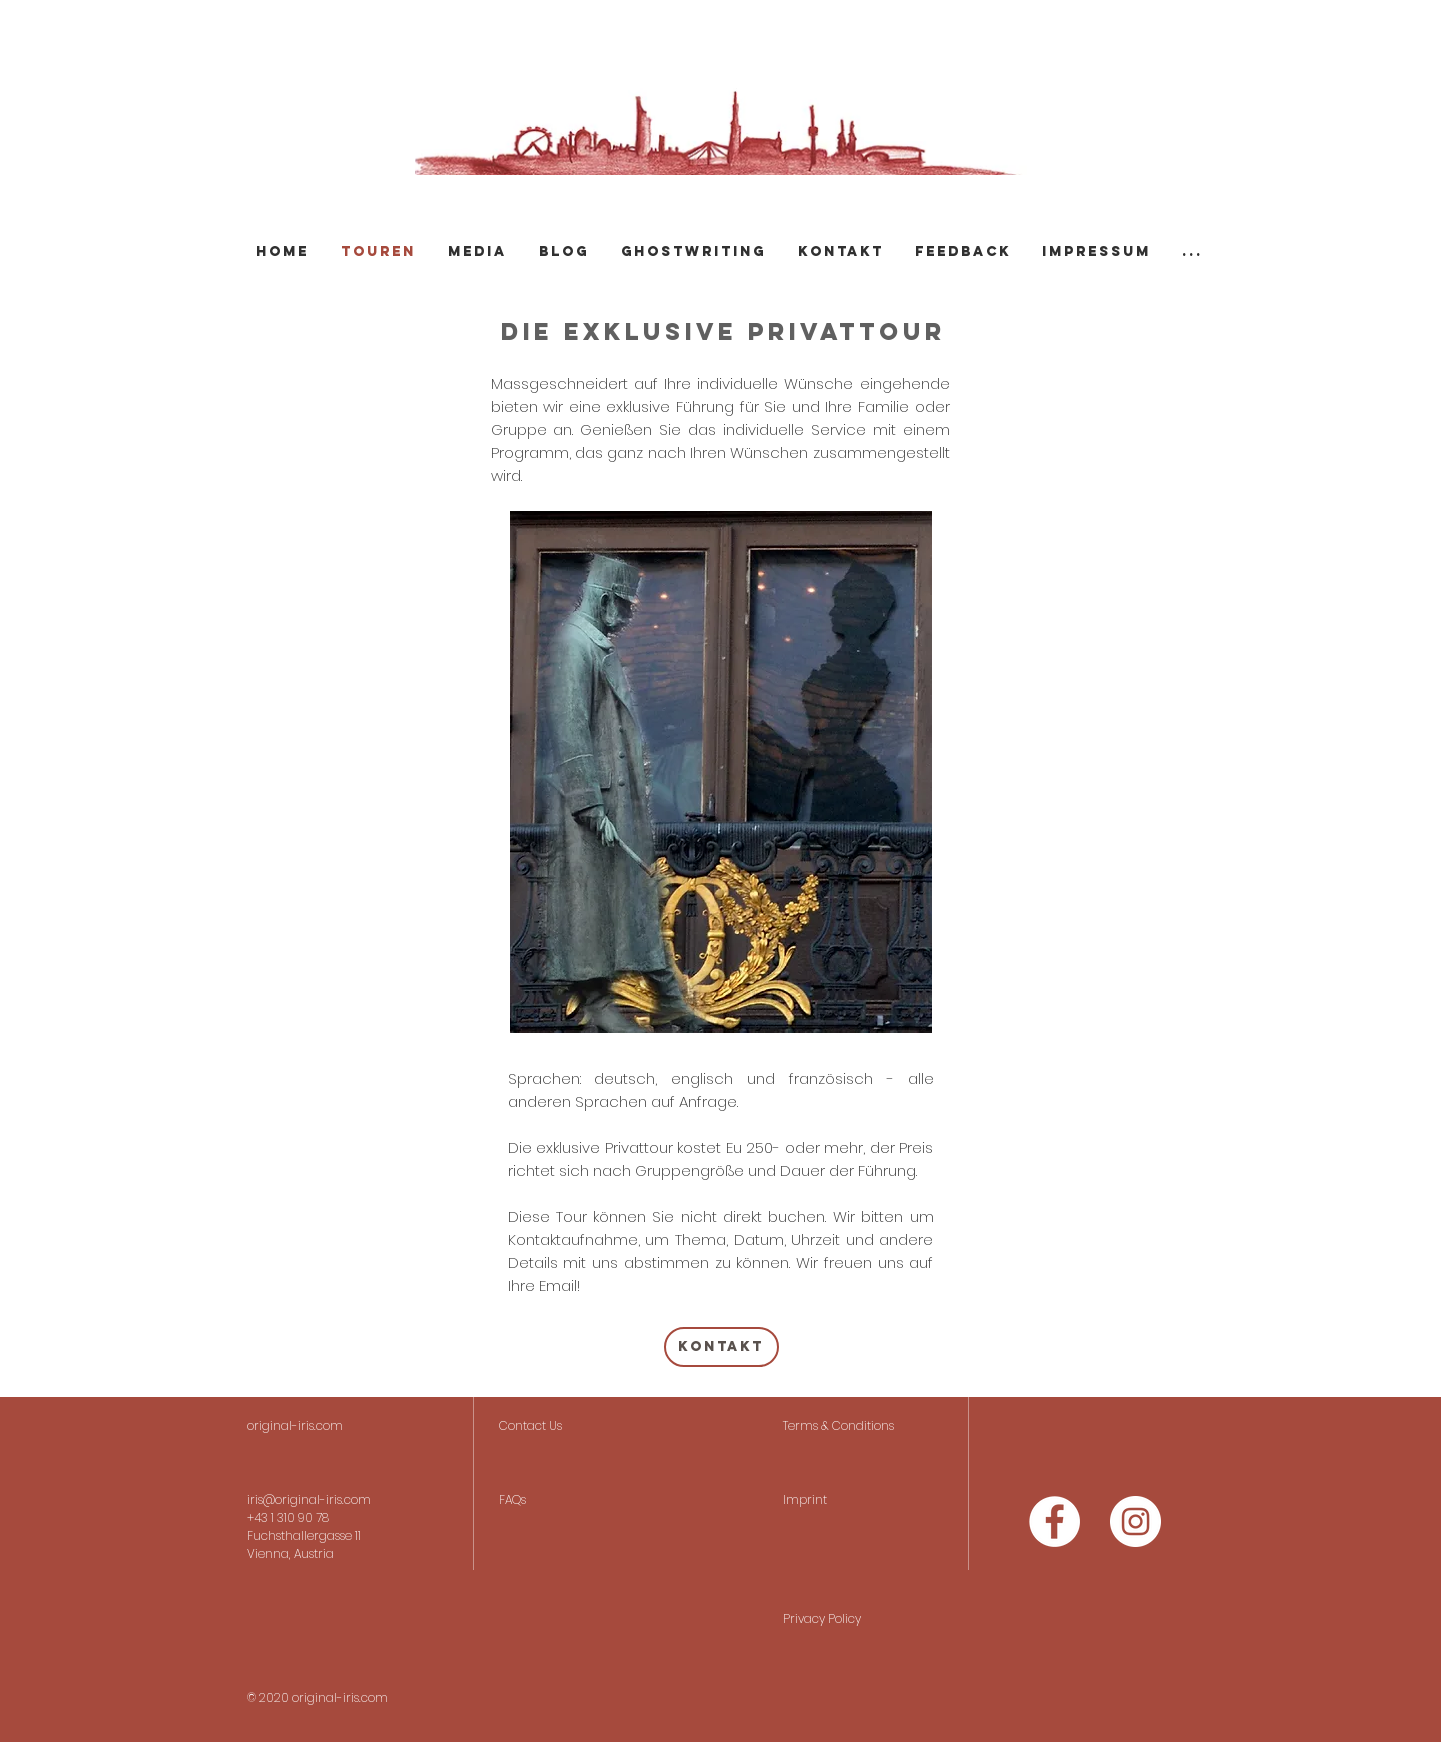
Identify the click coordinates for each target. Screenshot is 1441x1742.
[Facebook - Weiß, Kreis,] (1054, 1521)
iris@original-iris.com (309, 1499)
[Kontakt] (721, 1347)
